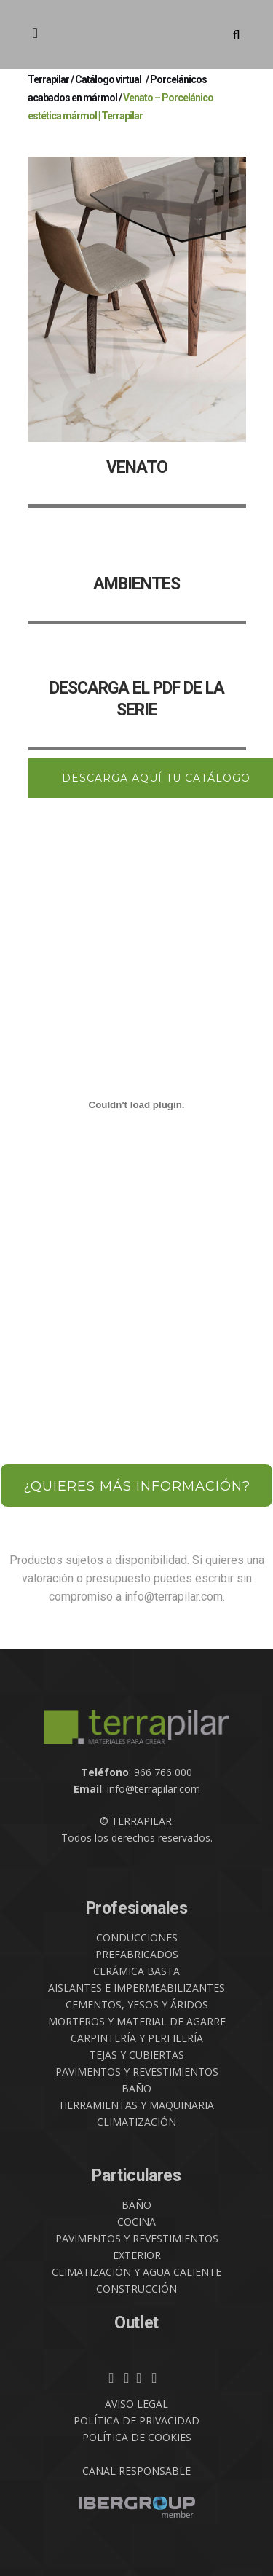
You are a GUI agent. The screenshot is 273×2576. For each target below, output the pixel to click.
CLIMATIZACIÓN (136, 2122)
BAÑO (136, 2088)
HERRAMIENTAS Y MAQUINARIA (137, 2105)
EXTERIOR (137, 2255)
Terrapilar (48, 79)
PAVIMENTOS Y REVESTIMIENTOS (136, 2071)
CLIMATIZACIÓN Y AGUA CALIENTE (136, 2272)
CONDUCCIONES (137, 1937)
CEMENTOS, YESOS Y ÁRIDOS (137, 2004)
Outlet (136, 2323)
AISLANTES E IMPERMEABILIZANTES (136, 1988)
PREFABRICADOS (136, 1954)
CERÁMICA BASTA (136, 1971)
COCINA (136, 2222)
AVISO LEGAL (136, 2404)
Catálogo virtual (108, 79)
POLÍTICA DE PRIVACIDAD (136, 2420)
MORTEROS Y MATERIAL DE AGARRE (137, 2021)
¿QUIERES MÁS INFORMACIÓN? (136, 1486)
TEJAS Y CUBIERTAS (137, 2055)
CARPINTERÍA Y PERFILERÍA (137, 2038)
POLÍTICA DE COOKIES (136, 2437)
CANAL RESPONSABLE (136, 2471)
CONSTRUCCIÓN (136, 2289)
